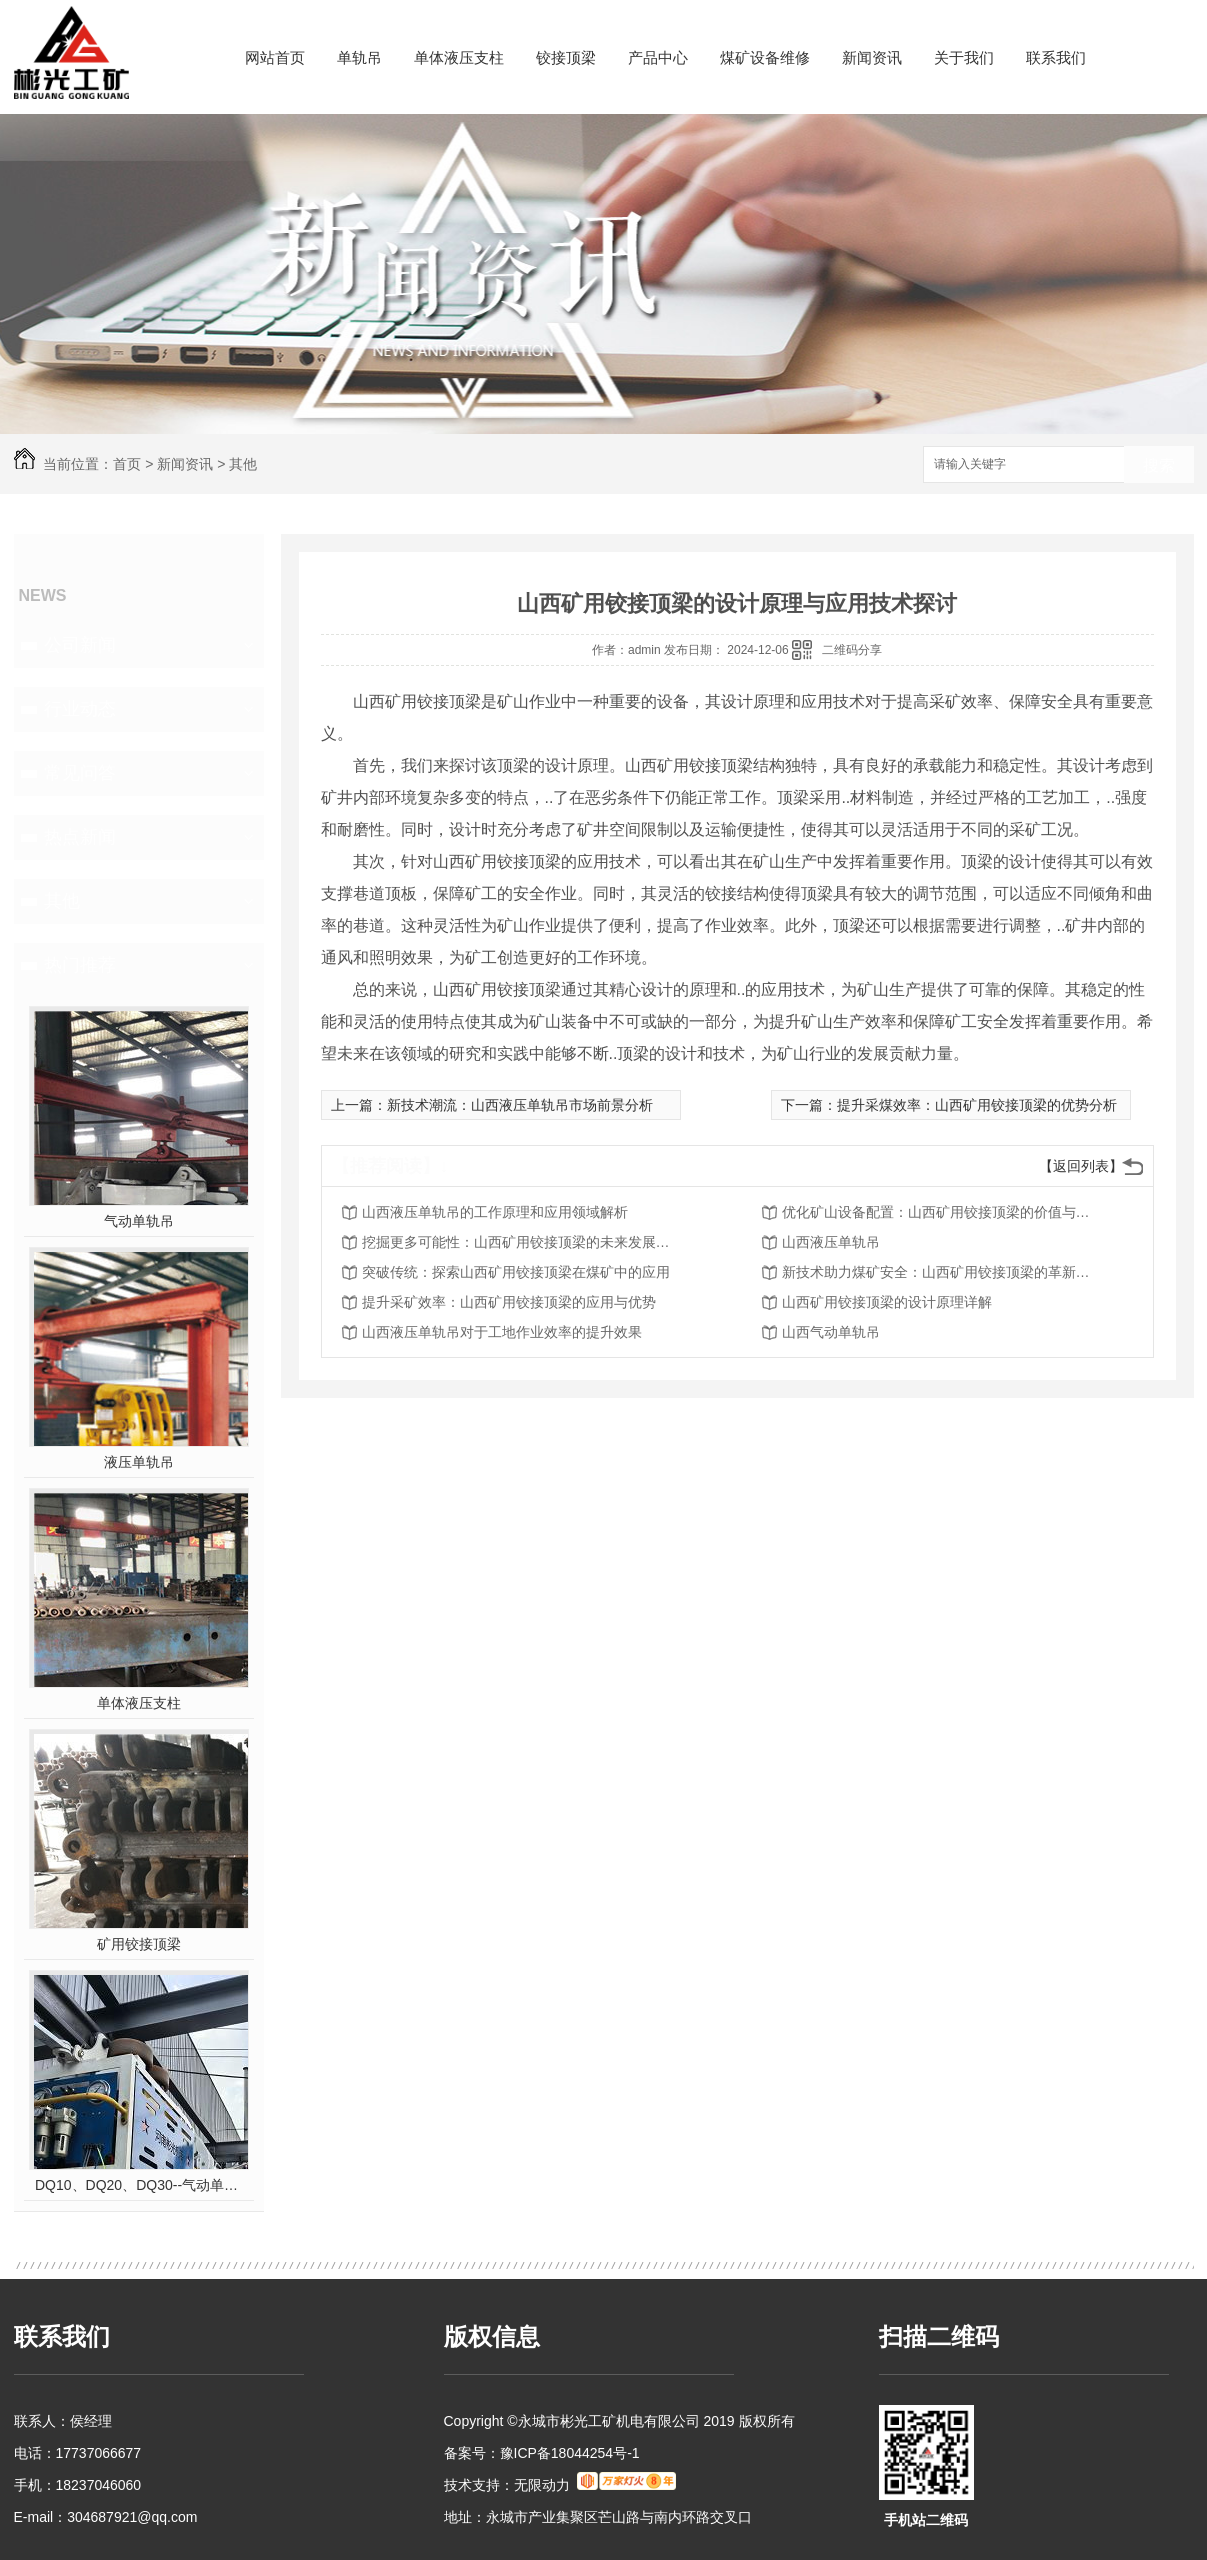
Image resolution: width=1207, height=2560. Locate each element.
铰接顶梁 (566, 57)
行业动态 (80, 709)
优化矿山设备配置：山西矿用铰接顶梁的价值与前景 (942, 1212)
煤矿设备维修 (765, 57)
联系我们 (1056, 57)
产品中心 (658, 57)
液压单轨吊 (139, 1462)
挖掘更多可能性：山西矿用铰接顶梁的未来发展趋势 (522, 1242)
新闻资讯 (872, 57)
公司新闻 (80, 645)
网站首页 (275, 57)
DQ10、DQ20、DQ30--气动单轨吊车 (138, 2185)
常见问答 (80, 773)
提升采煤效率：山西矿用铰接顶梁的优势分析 (977, 1105)
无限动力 (542, 2485)
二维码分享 (852, 650)
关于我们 (964, 57)
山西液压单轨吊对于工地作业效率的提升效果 (502, 1332)
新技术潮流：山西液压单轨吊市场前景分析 (520, 1105)
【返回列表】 (1081, 1166)
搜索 (1159, 465)
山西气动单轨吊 (831, 1332)
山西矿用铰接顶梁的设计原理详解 (887, 1302)
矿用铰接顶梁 (139, 1944)
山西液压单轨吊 (831, 1242)
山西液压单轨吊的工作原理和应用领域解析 (495, 1212)
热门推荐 (80, 965)
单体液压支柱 (459, 57)
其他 (243, 464)
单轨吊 (359, 57)
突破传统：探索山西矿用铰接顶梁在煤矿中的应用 (516, 1272)
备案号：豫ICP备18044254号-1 (542, 2453)
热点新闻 (80, 837)
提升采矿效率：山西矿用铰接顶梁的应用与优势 (509, 1302)
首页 (127, 464)
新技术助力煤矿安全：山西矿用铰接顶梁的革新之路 (942, 1272)
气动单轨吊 (139, 1221)
